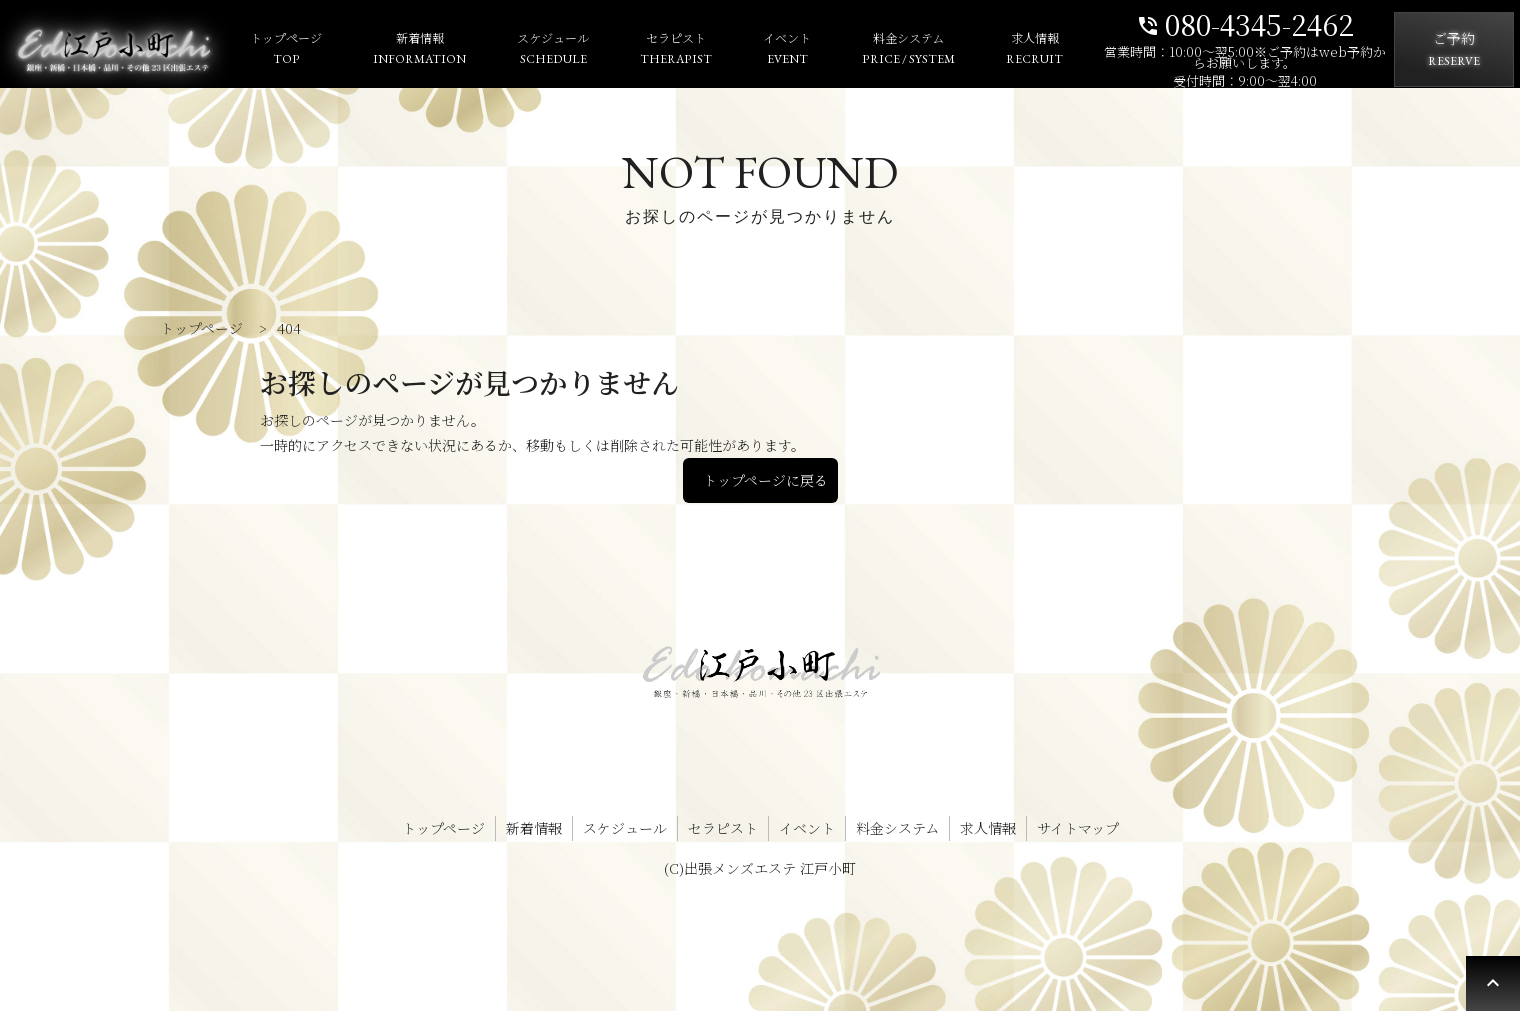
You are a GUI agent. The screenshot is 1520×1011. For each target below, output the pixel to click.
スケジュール (553, 50)
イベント (787, 50)
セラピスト (676, 50)
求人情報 (1034, 50)
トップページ (286, 50)
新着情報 (419, 50)
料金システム (908, 50)
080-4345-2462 (1245, 22)
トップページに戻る (765, 480)
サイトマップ (1078, 828)
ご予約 (1454, 50)
